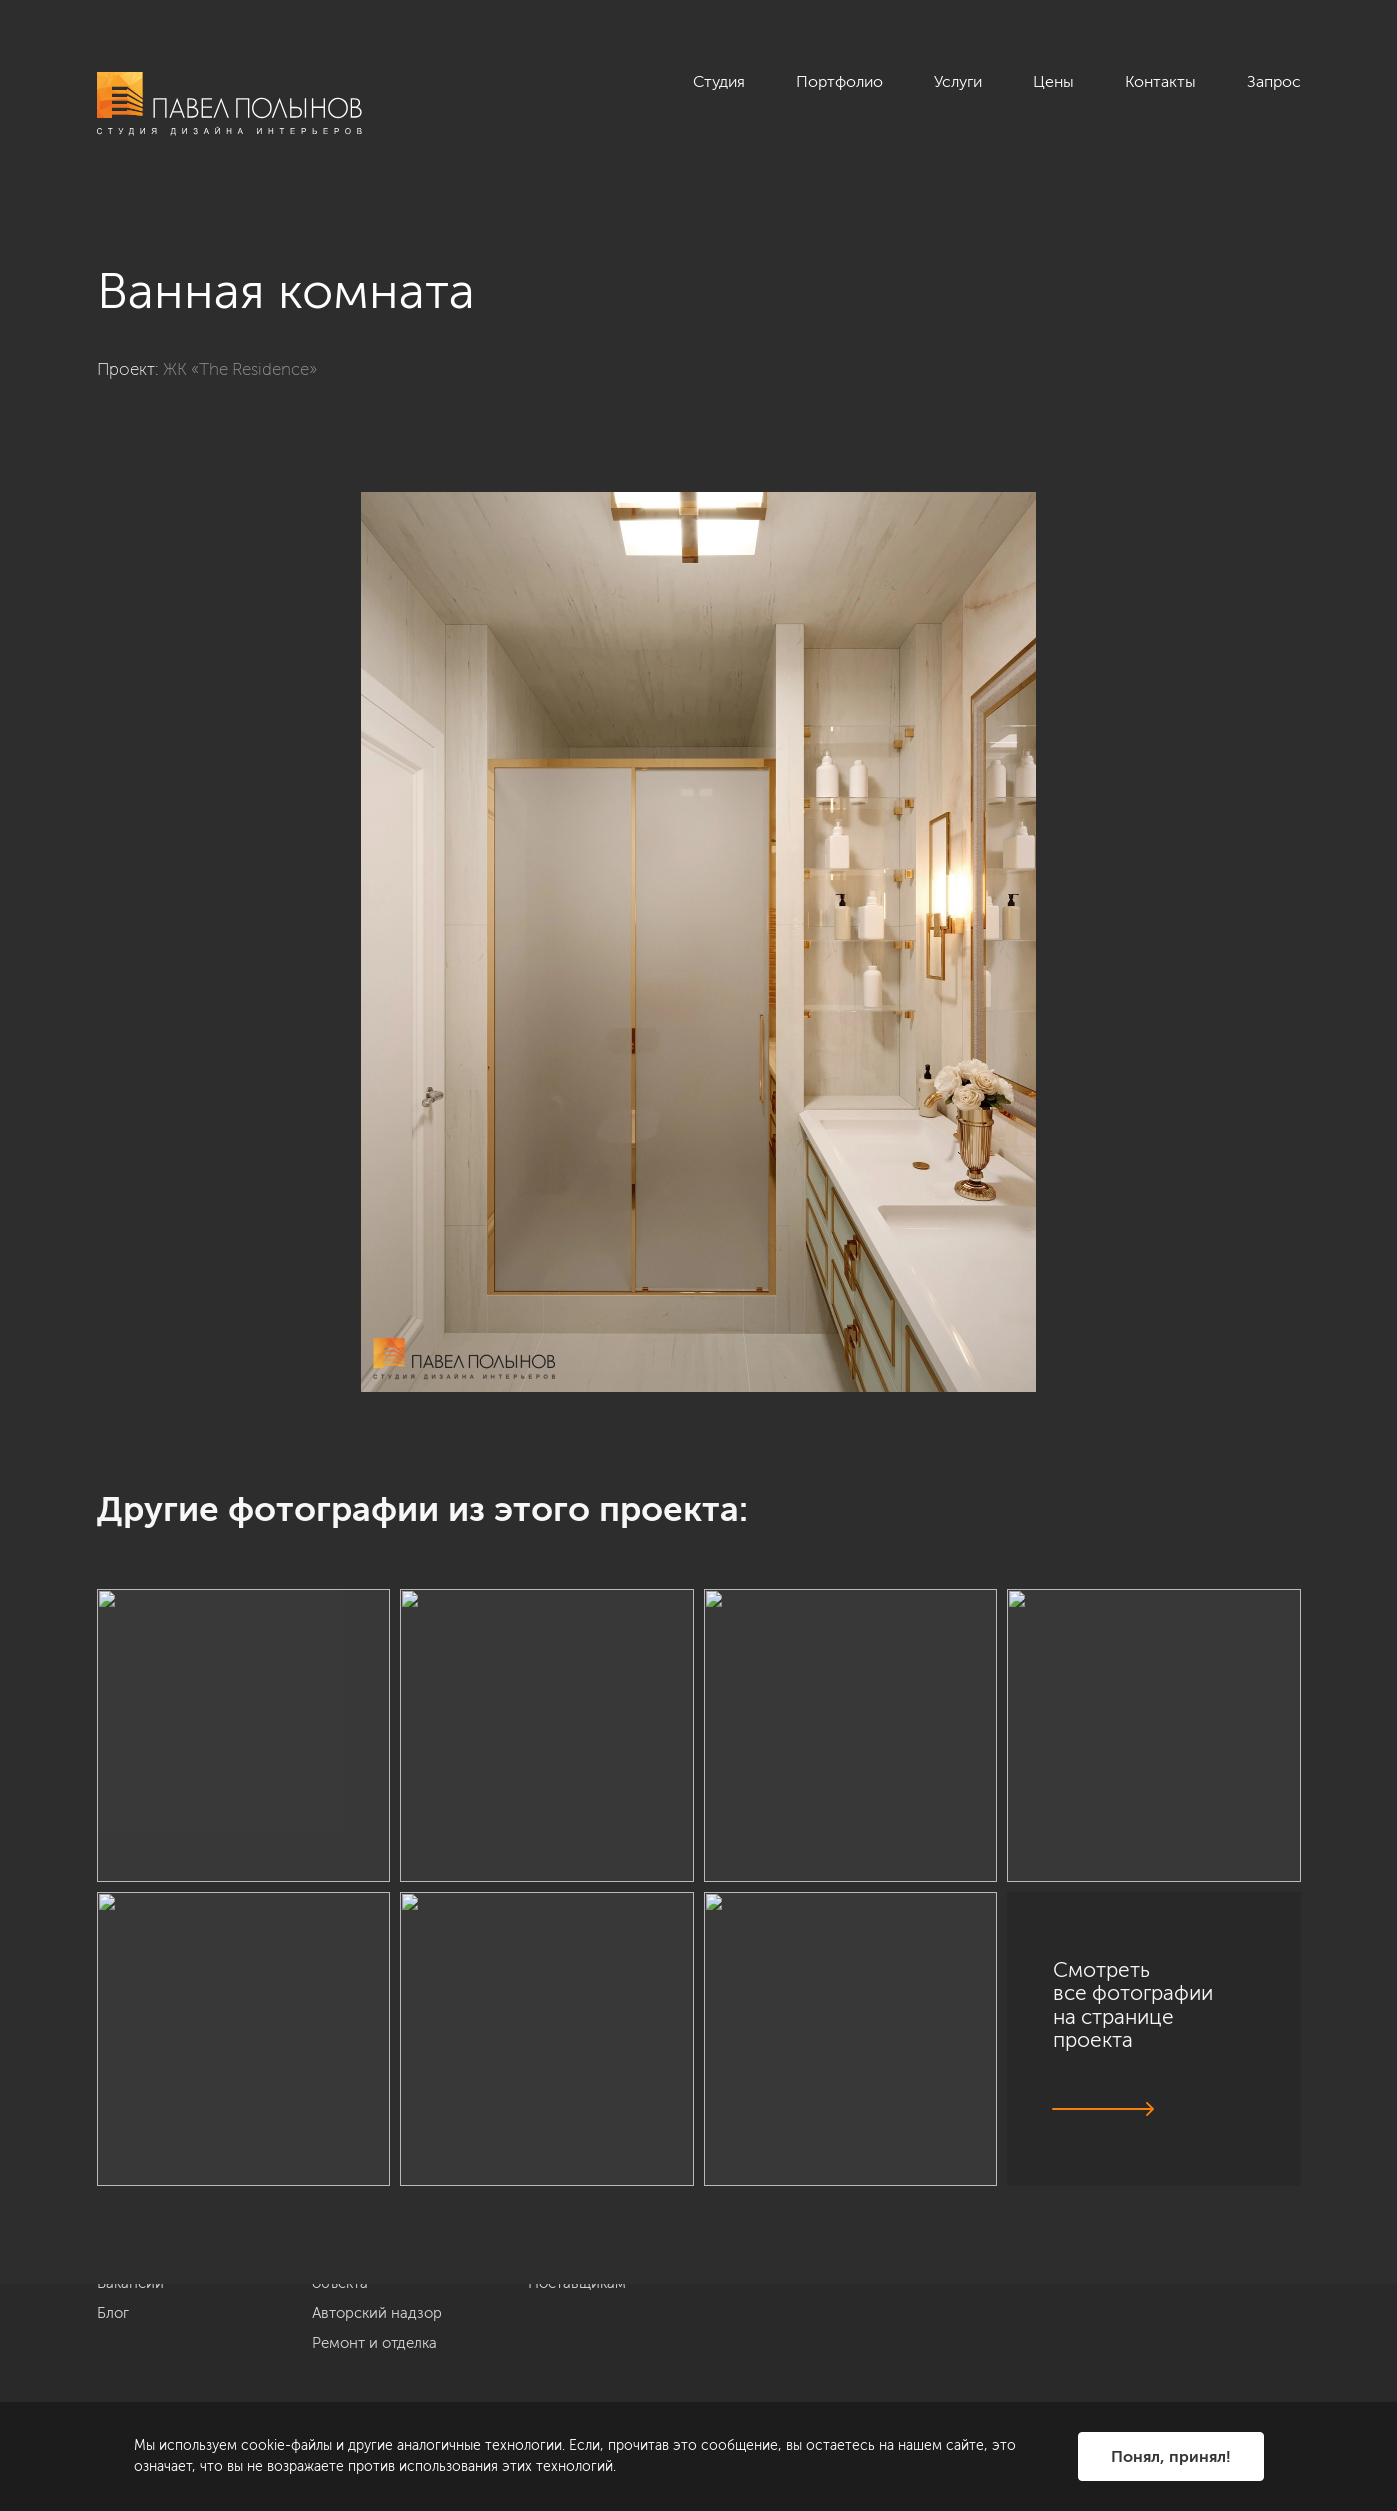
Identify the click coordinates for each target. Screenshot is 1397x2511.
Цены (1053, 81)
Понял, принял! (1171, 2456)
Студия (719, 81)
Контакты (1160, 81)
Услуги (958, 81)
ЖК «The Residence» (240, 369)
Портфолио (839, 81)
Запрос (1274, 81)
